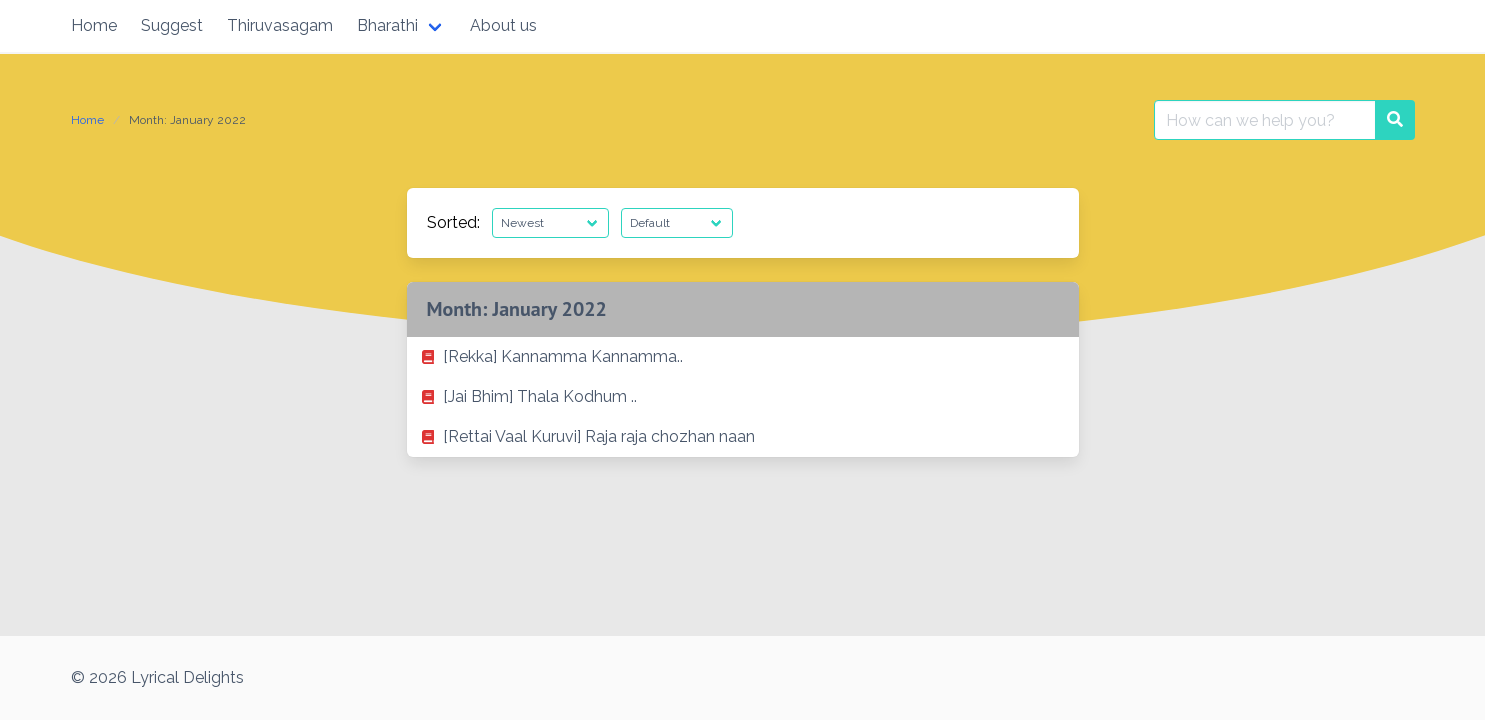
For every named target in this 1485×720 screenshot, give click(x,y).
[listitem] (743, 357)
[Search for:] (1265, 120)
